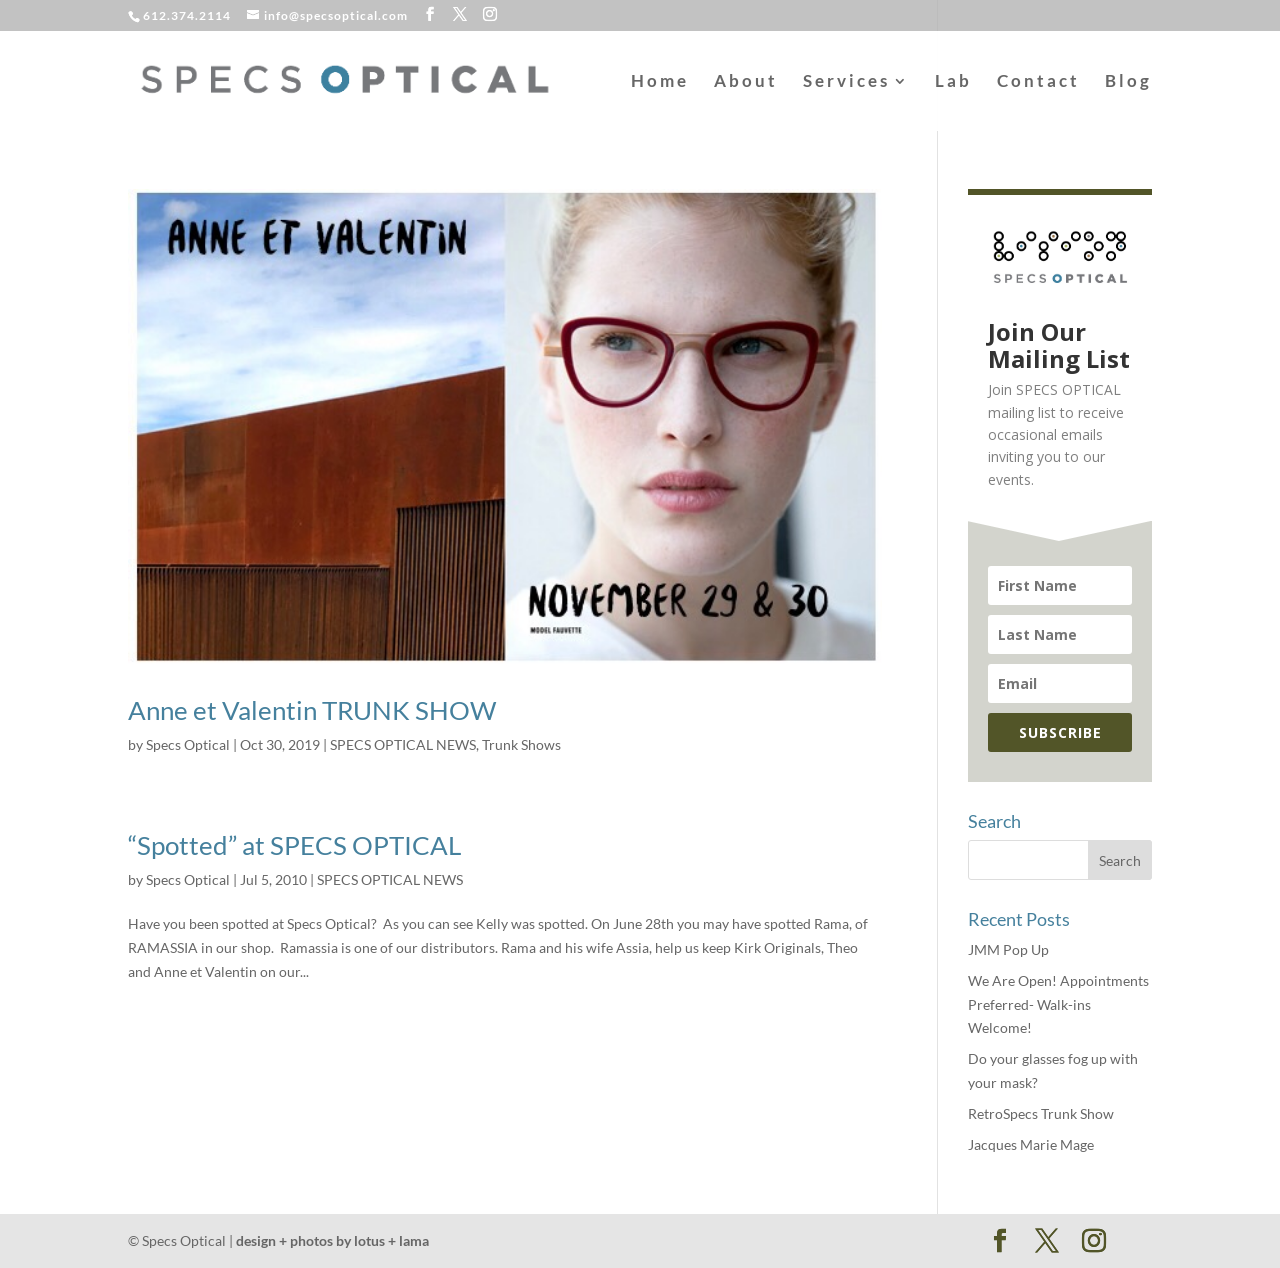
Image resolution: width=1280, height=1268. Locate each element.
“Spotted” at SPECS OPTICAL (294, 845)
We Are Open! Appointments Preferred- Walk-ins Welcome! (1058, 1004)
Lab (953, 82)
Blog (1128, 82)
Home (660, 82)
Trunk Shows (521, 744)
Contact (1038, 82)
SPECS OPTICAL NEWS (403, 744)
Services (846, 82)
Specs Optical (188, 744)
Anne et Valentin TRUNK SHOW (312, 710)
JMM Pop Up (1008, 949)
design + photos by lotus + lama (332, 1240)
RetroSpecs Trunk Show (1041, 1113)
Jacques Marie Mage (1031, 1144)
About (746, 82)
